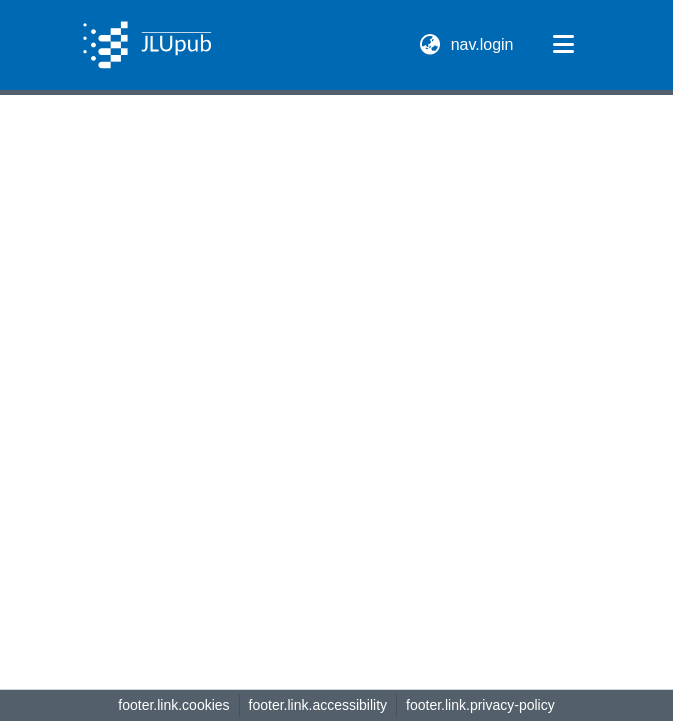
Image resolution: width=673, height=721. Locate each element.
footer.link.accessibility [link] (318, 705)
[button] (147, 45)
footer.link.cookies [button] (173, 705)
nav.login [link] (483, 44)
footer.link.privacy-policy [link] (480, 705)
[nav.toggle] (564, 45)
